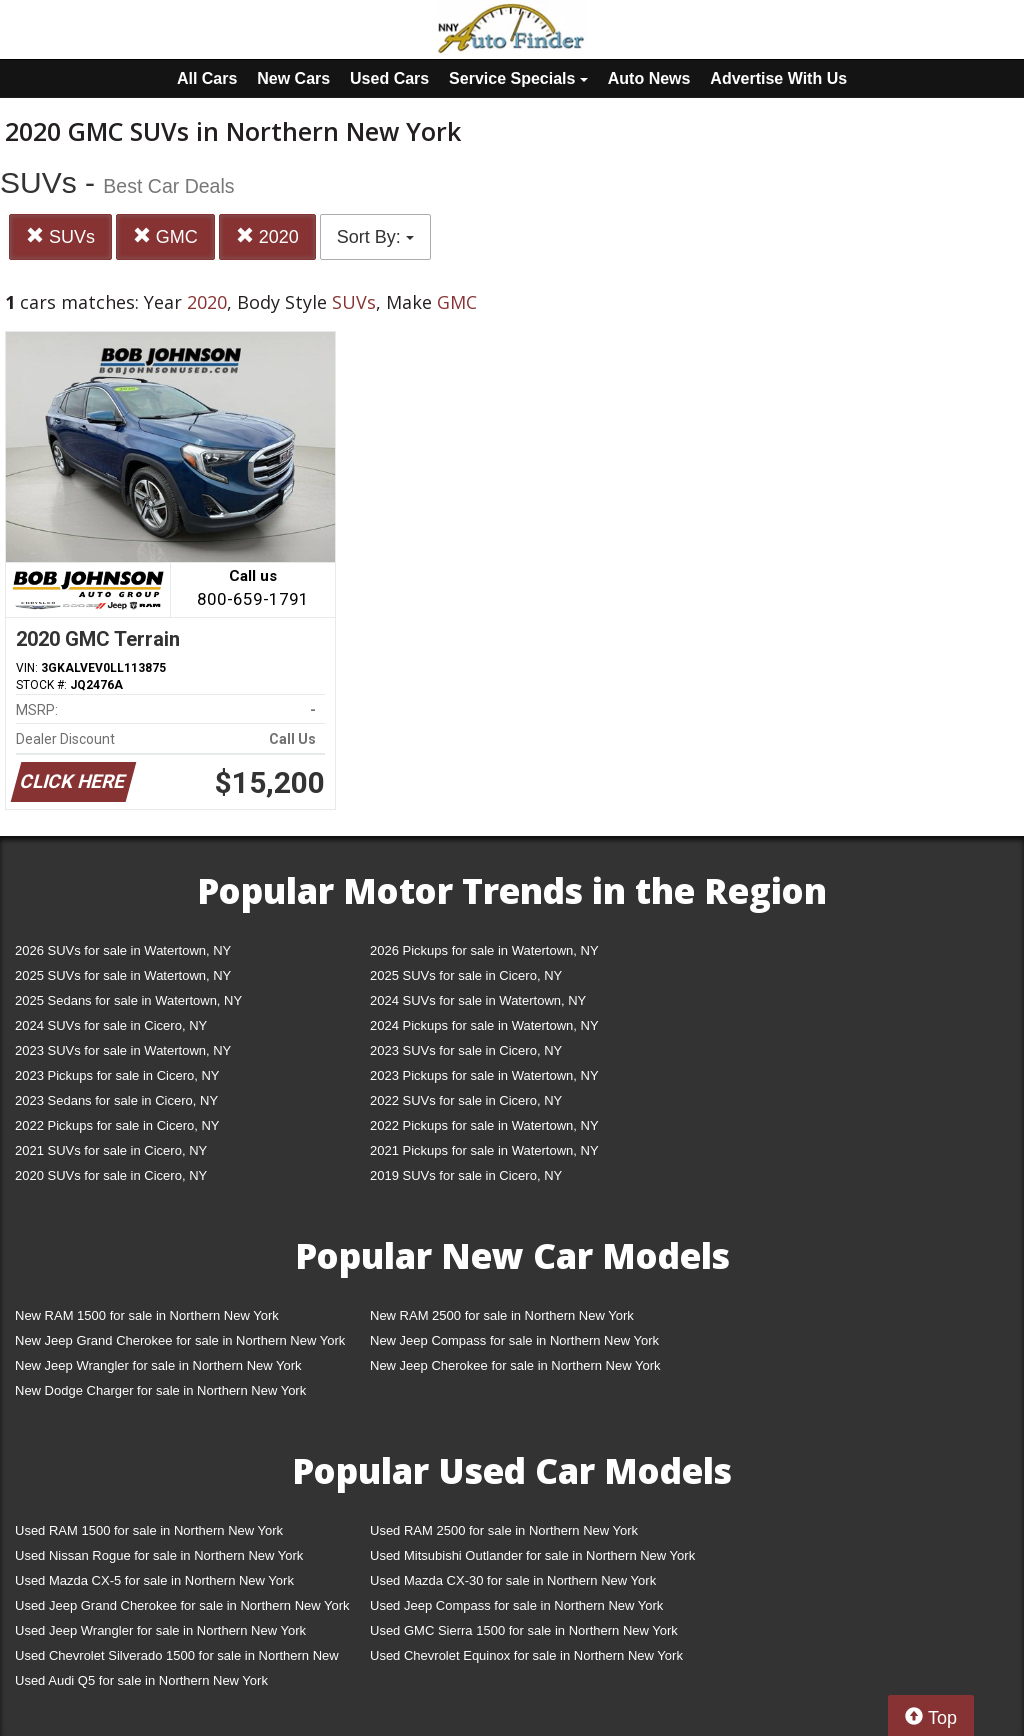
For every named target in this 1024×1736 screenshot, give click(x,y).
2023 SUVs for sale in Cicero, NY (466, 1050)
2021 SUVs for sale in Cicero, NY (111, 1150)
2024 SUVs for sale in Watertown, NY (478, 1000)
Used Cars (389, 78)
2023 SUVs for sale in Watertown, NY (123, 1050)
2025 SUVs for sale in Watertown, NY (123, 975)
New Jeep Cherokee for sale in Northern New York (515, 1365)
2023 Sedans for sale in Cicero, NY (116, 1100)
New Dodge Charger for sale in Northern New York (160, 1390)
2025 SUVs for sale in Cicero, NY (466, 975)
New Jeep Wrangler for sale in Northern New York (158, 1365)
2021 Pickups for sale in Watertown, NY (484, 1150)
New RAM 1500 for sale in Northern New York (147, 1315)
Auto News (649, 78)
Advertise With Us (778, 78)
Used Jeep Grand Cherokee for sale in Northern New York (182, 1605)
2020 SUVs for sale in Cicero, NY (111, 1175)
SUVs (60, 236)
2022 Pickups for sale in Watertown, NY (484, 1125)
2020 (267, 236)
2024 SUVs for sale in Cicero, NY (111, 1025)
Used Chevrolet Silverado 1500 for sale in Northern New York (177, 1659)
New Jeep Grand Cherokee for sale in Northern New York (180, 1340)
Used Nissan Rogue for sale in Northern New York (159, 1555)
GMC (165, 236)
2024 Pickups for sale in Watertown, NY (484, 1025)
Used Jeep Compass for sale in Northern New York (516, 1605)
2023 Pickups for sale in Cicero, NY (117, 1075)
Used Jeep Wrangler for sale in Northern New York (160, 1630)
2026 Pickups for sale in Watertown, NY (484, 950)
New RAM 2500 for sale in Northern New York (502, 1315)
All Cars (207, 78)
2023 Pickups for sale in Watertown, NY (484, 1075)
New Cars (293, 78)
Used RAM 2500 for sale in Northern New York (504, 1530)
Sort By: (375, 237)
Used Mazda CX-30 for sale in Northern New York (513, 1580)
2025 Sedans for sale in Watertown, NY (128, 1000)
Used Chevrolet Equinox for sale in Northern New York (526, 1655)
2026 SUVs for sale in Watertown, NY (123, 950)
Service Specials (518, 78)
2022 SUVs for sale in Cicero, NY (466, 1100)
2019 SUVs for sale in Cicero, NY (466, 1175)
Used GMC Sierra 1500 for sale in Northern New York (524, 1630)
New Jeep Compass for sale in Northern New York (514, 1340)
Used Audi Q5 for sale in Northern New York (141, 1680)
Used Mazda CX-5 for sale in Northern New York (154, 1580)
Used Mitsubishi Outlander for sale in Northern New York (532, 1555)
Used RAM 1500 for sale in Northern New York (149, 1530)
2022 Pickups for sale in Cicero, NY (117, 1125)
